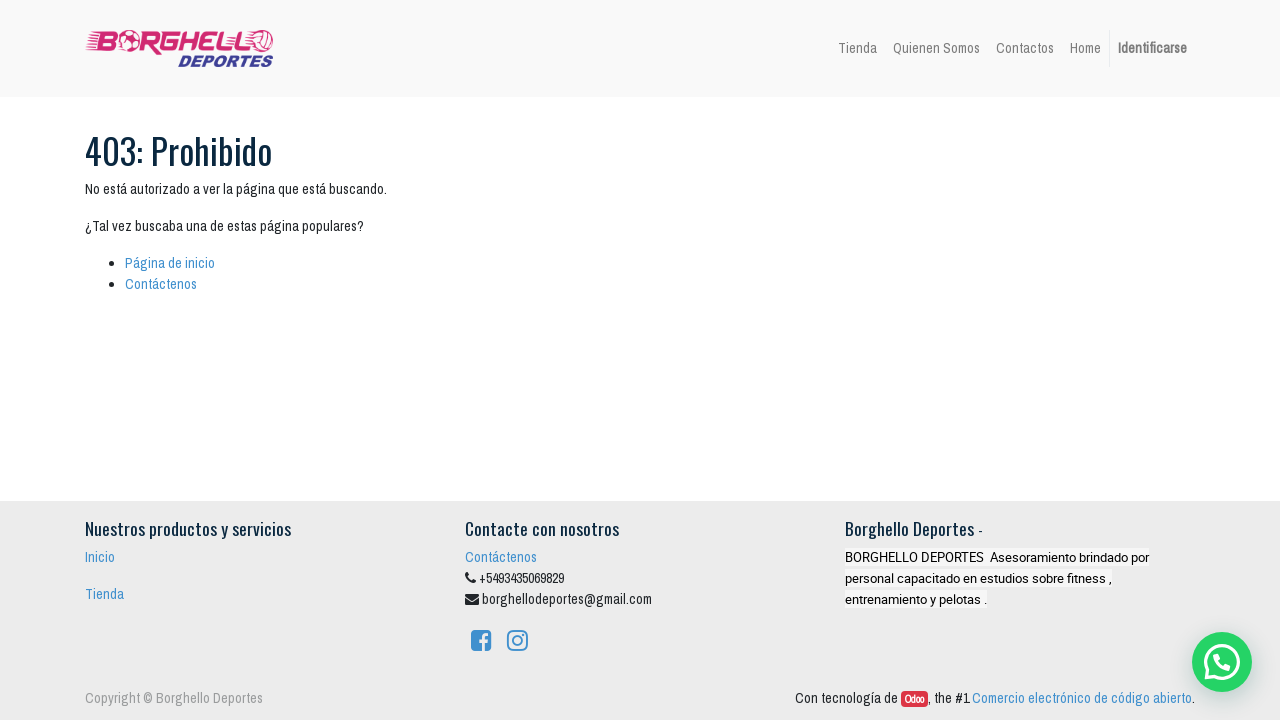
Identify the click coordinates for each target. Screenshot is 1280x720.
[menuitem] (857, 48)
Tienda (104, 594)
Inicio (100, 557)
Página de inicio (170, 263)
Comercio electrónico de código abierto (1082, 698)
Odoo (914, 699)
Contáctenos (161, 284)
